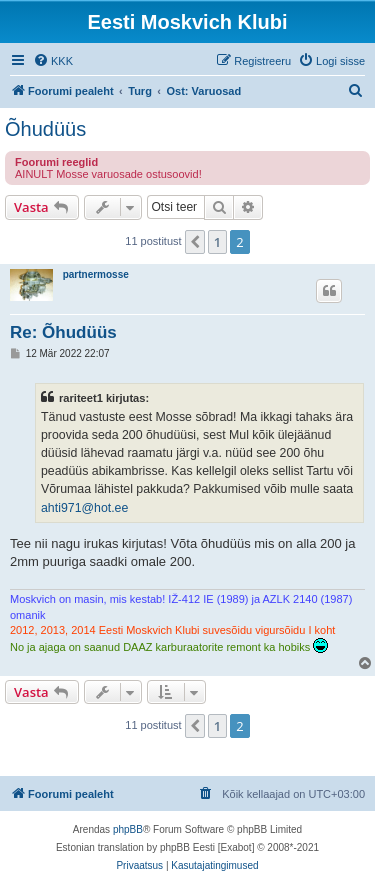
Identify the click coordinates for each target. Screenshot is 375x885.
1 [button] (217, 242)
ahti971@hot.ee (84, 508)
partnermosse (96, 274)
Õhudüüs (45, 129)
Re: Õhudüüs (63, 332)
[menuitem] (53, 61)
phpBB (128, 829)
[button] (195, 242)
